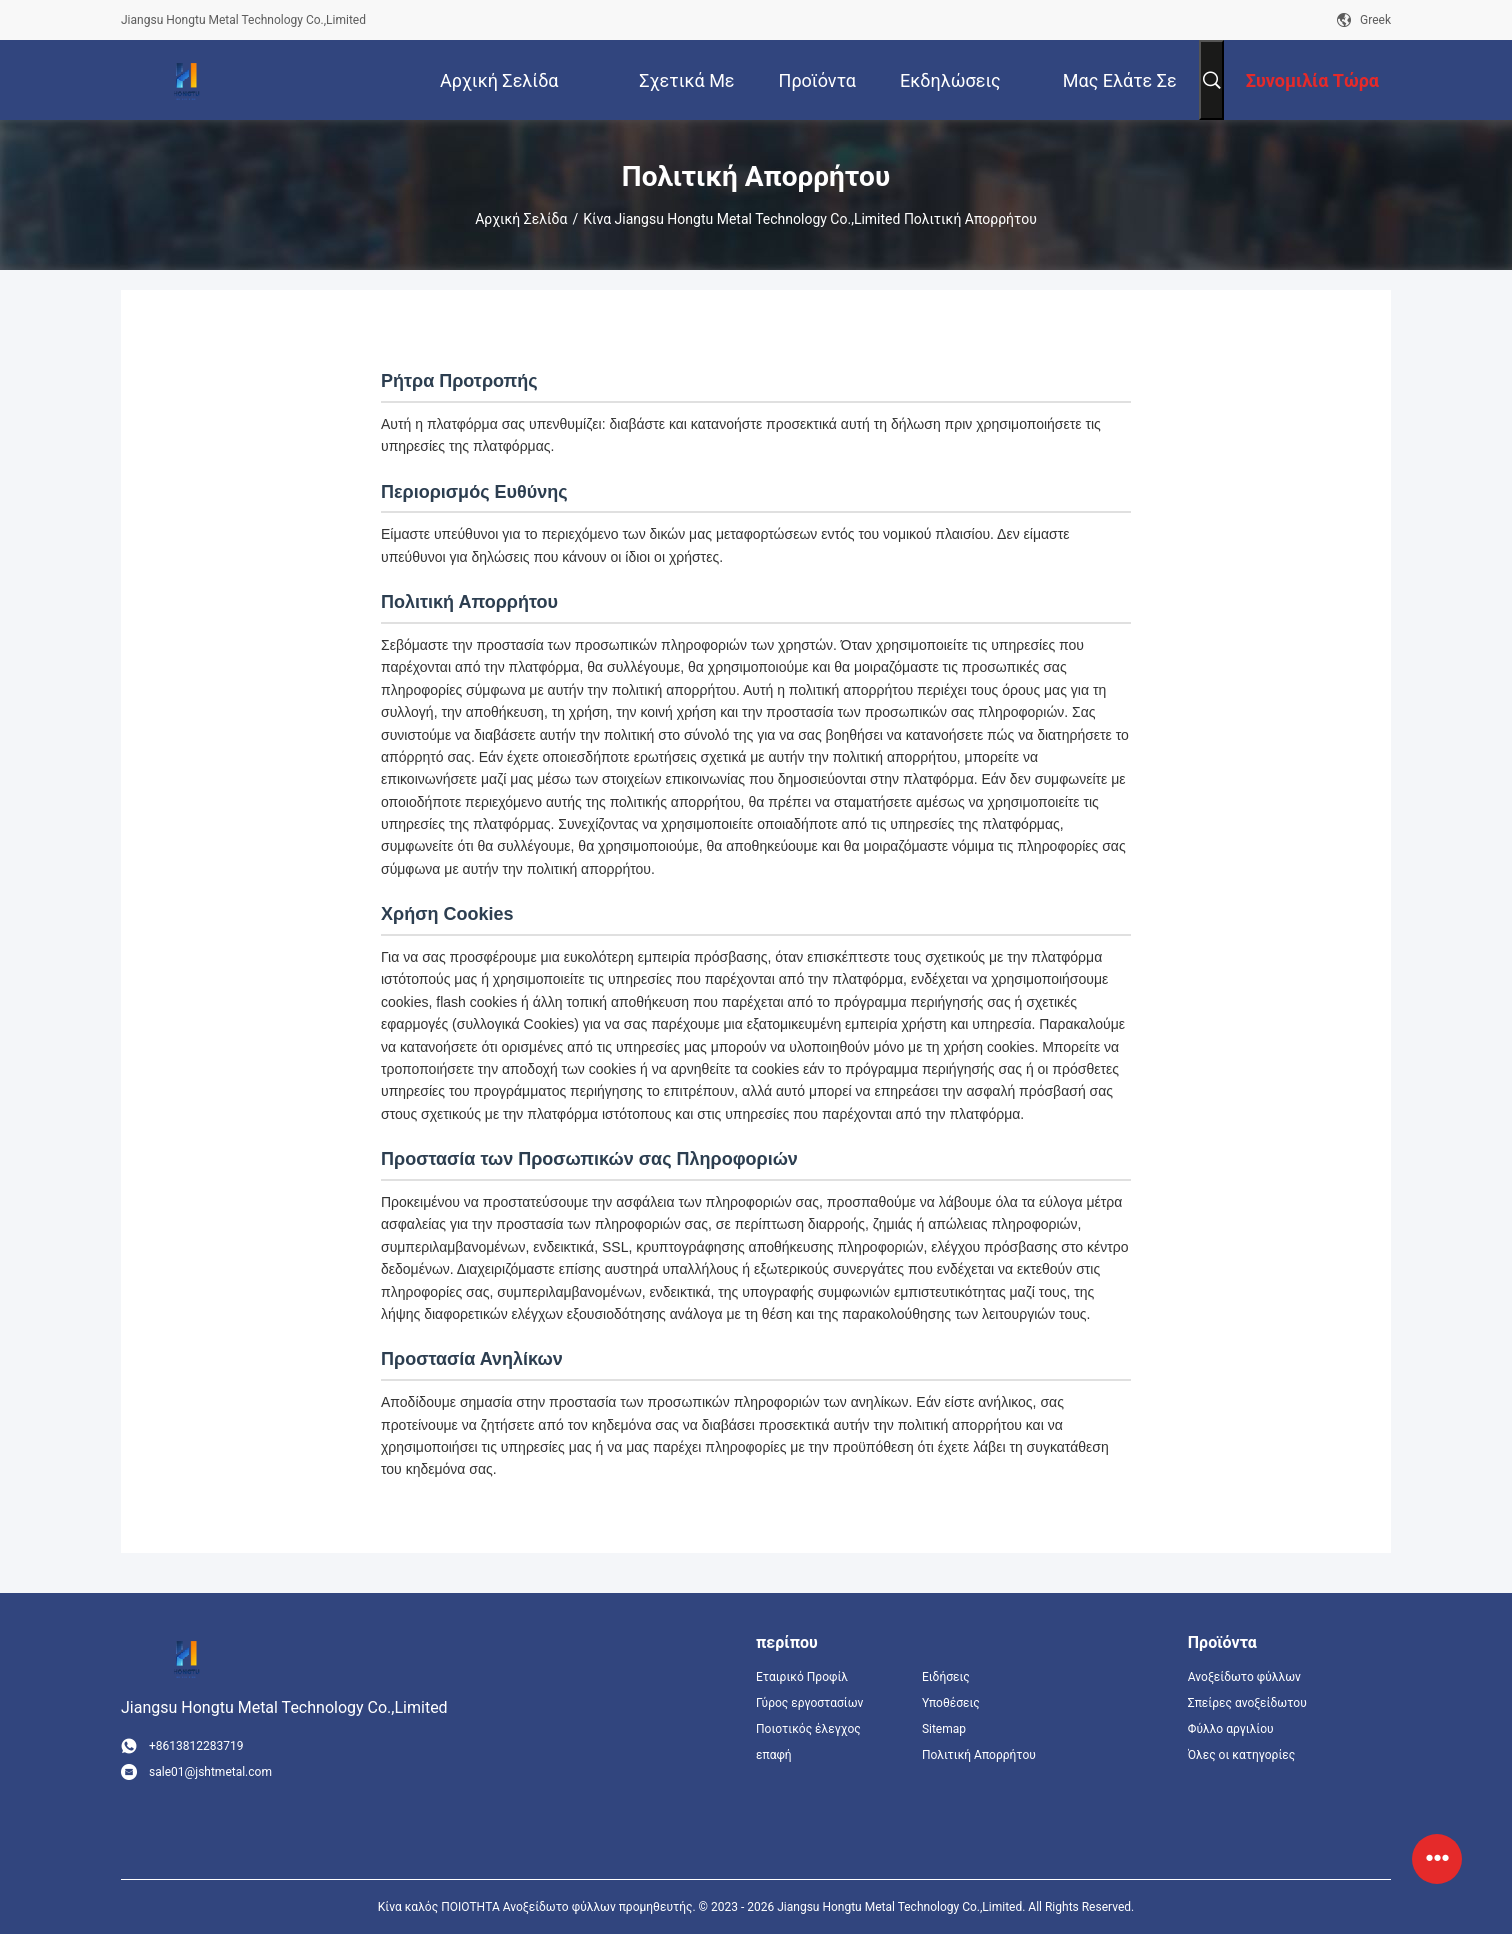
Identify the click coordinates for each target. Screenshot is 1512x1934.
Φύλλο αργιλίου (1231, 1729)
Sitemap (944, 1729)
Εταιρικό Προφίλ (802, 1677)
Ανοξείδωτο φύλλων (1244, 1677)
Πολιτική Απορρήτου (979, 1755)
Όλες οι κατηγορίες (1241, 1755)
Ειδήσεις (946, 1677)
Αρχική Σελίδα (521, 219)
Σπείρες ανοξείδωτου (1247, 1703)
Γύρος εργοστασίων (809, 1703)
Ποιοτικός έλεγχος (808, 1729)
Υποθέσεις (951, 1703)
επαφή (774, 1755)
